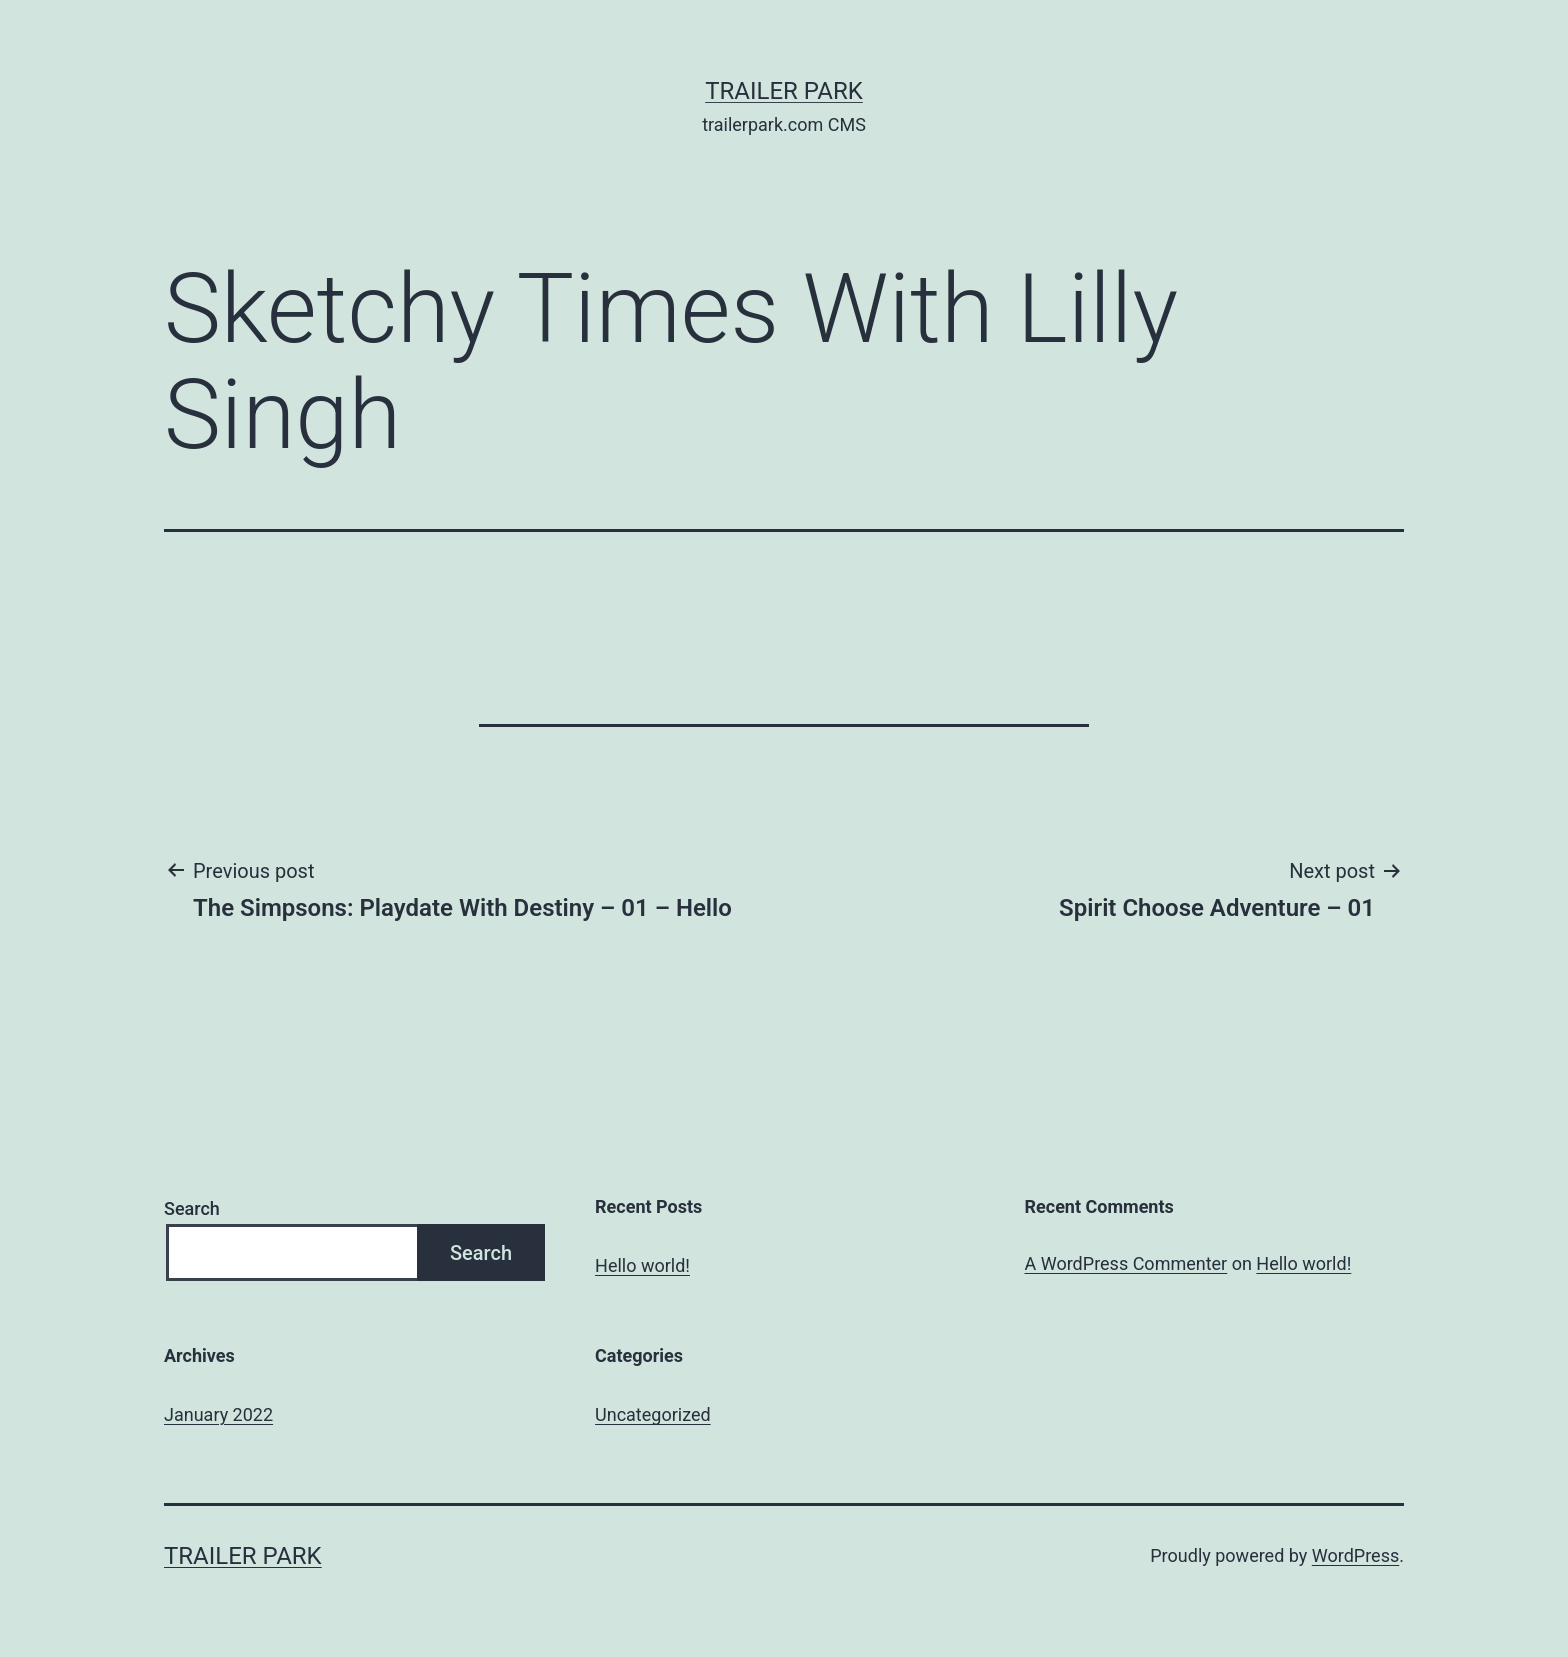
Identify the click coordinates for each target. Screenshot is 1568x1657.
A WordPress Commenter (1126, 1263)
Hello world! (642, 1265)
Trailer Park (784, 91)
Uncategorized (653, 1414)
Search (192, 1208)
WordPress (1355, 1555)
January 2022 (218, 1414)
